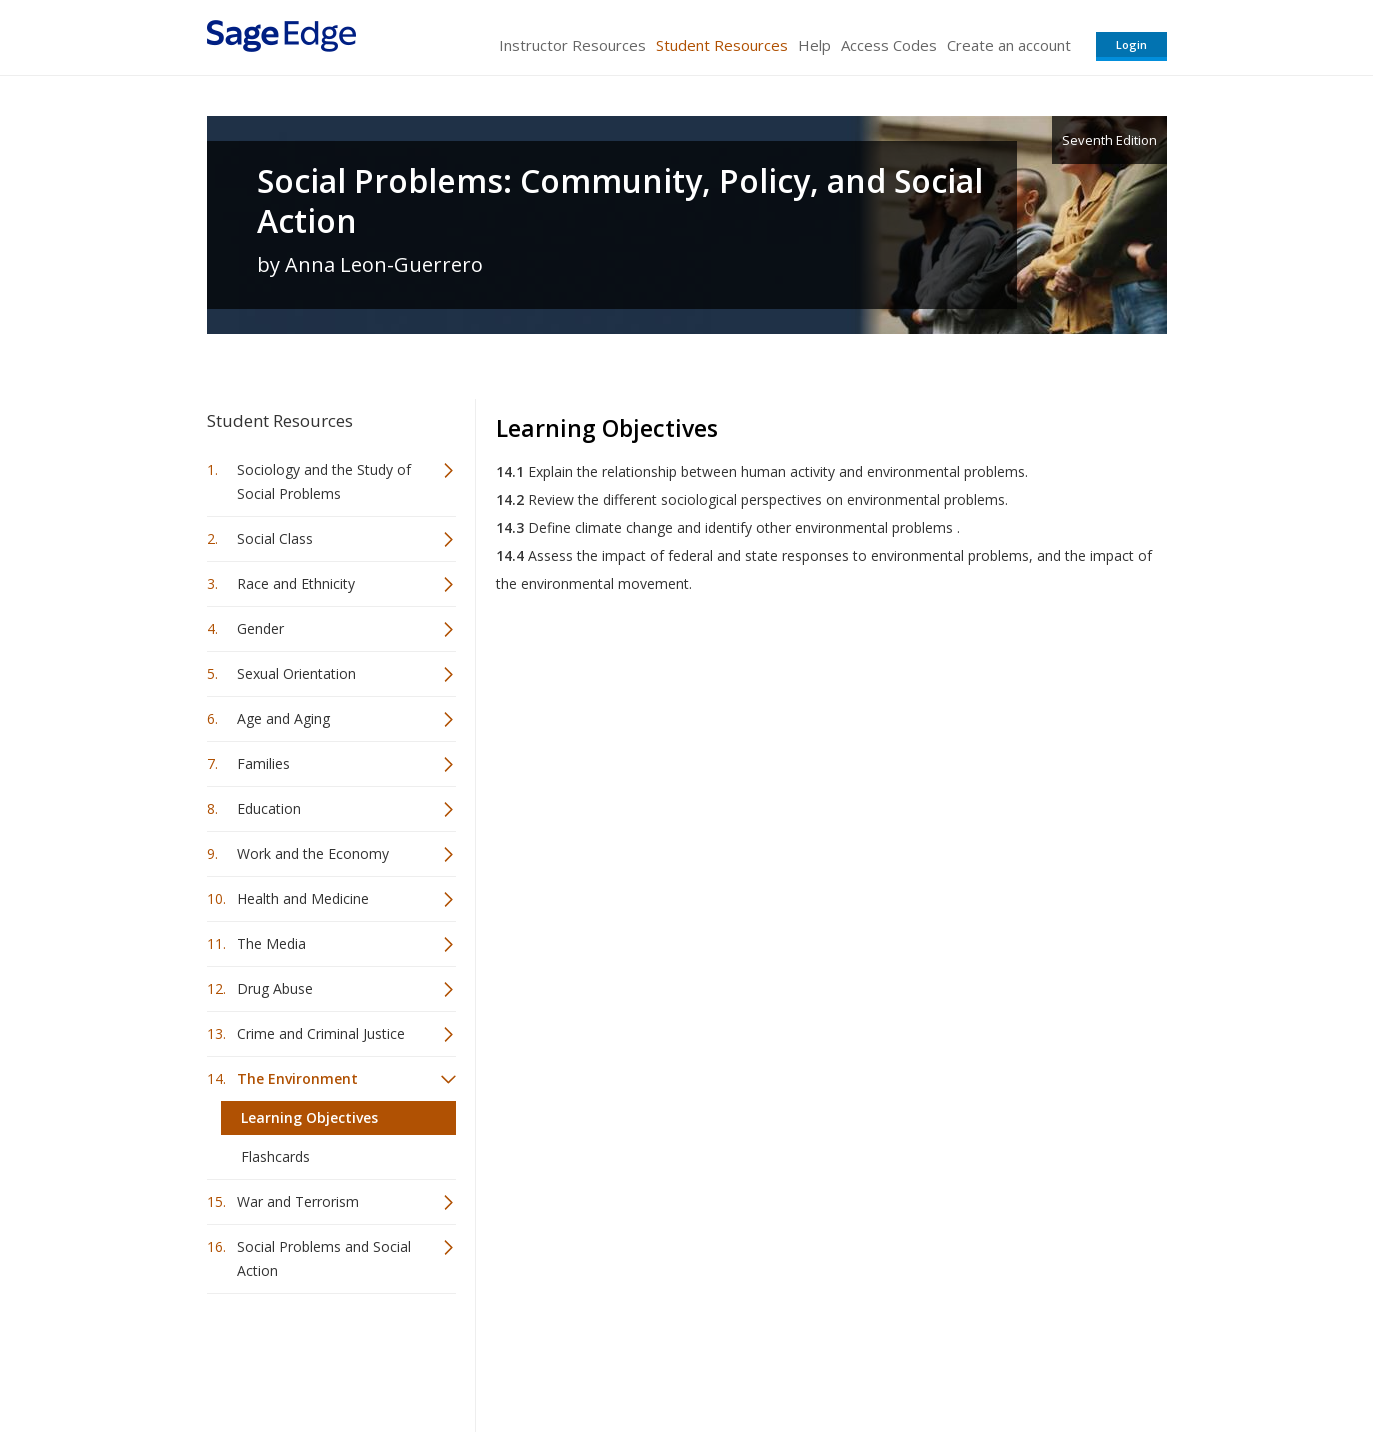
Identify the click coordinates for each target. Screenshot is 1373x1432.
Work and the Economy (313, 853)
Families (263, 763)
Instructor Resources (572, 45)
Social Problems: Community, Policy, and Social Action (620, 201)
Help (814, 45)
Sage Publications (321, 1357)
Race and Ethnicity (296, 583)
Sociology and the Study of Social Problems (324, 481)
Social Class (275, 538)
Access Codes (889, 45)
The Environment (297, 1078)
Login (1131, 44)
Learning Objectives (309, 1117)
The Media (271, 943)
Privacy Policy (1035, 1357)
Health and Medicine (303, 898)
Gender (260, 628)
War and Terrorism (298, 1201)
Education (269, 808)
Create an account (1009, 45)
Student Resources (722, 45)
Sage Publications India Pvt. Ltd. (497, 1357)
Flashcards (275, 1156)
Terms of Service (801, 1357)
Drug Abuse (275, 988)
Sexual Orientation (296, 673)
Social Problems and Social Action (324, 1258)
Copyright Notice (923, 1357)
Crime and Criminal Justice (321, 1033)
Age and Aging (283, 718)
